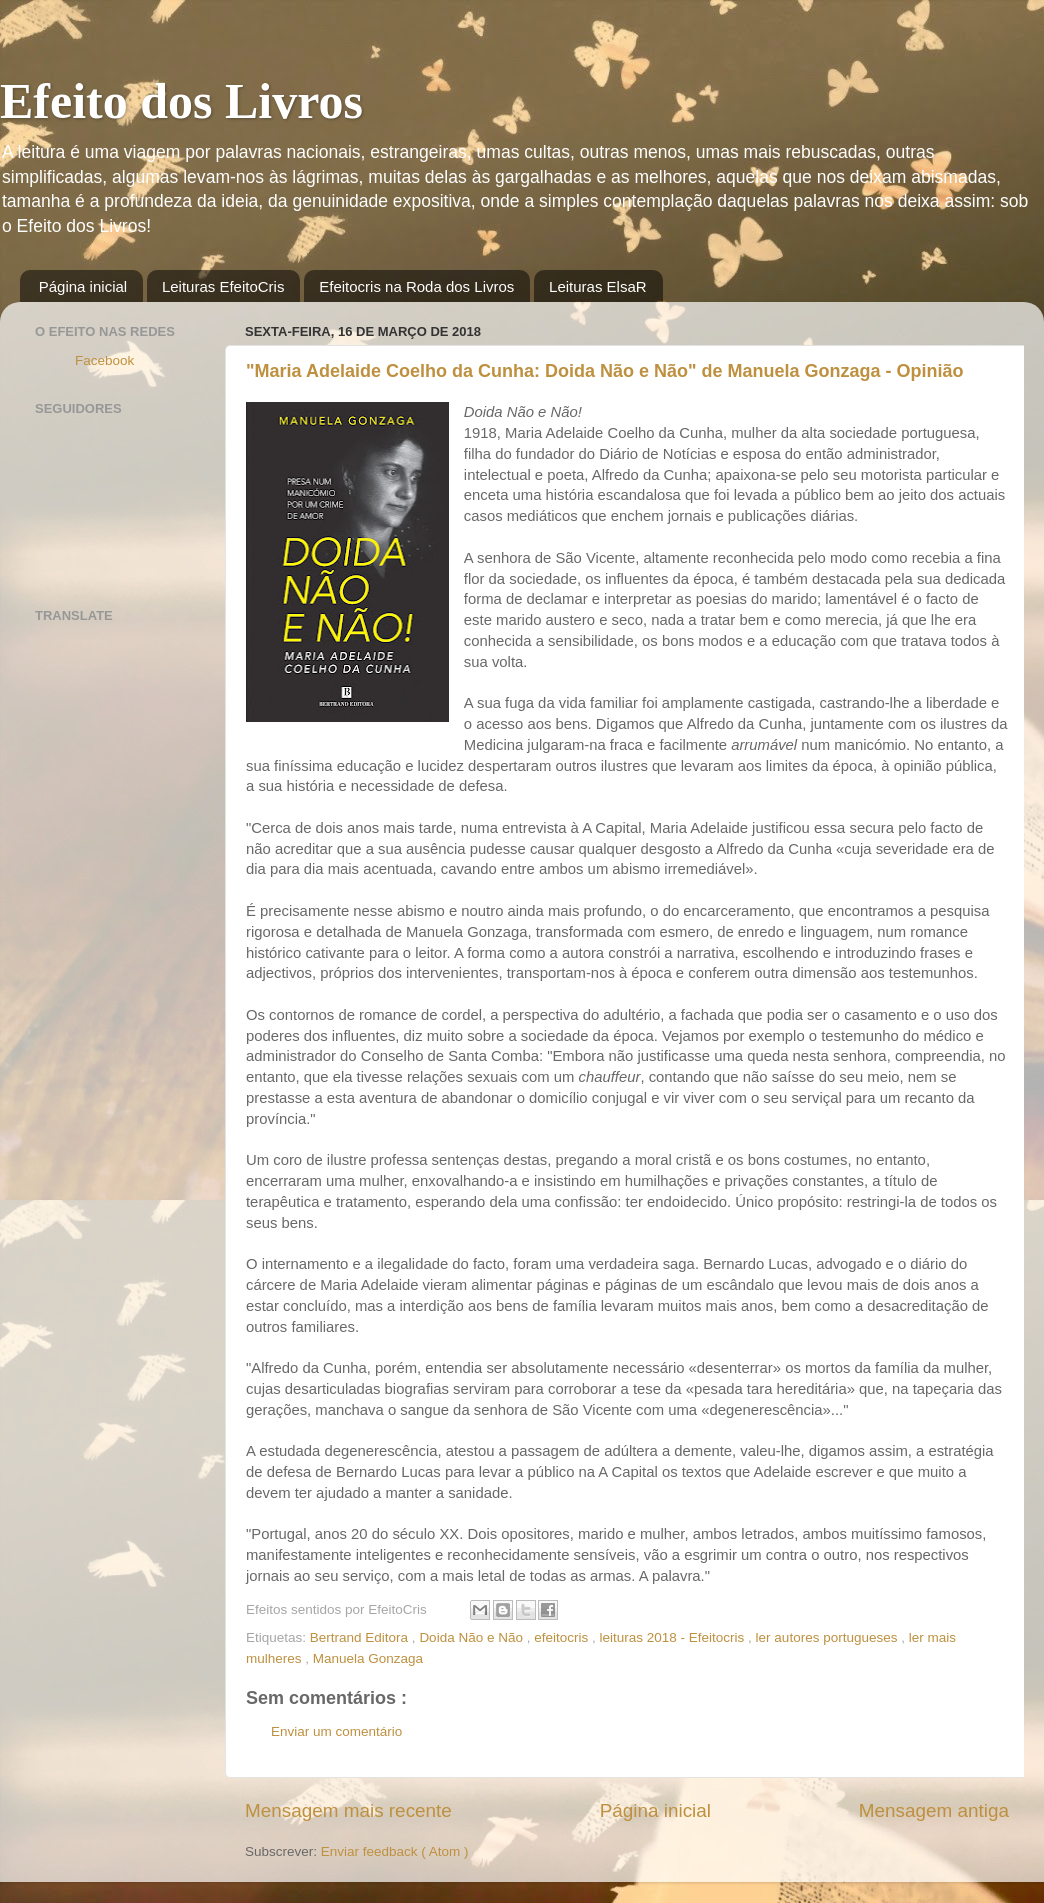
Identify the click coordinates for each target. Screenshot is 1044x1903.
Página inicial (83, 286)
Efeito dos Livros (181, 101)
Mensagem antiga (934, 1810)
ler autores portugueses (829, 1637)
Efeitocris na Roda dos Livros (416, 286)
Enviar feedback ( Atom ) (395, 1851)
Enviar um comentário (336, 1731)
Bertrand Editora (361, 1637)
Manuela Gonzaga (368, 1658)
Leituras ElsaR (598, 286)
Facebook (104, 360)
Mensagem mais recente (348, 1810)
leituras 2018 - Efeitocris (674, 1637)
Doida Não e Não (472, 1637)
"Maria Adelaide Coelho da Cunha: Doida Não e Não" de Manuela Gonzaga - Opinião (605, 371)
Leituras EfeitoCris (223, 286)
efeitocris (563, 1637)
